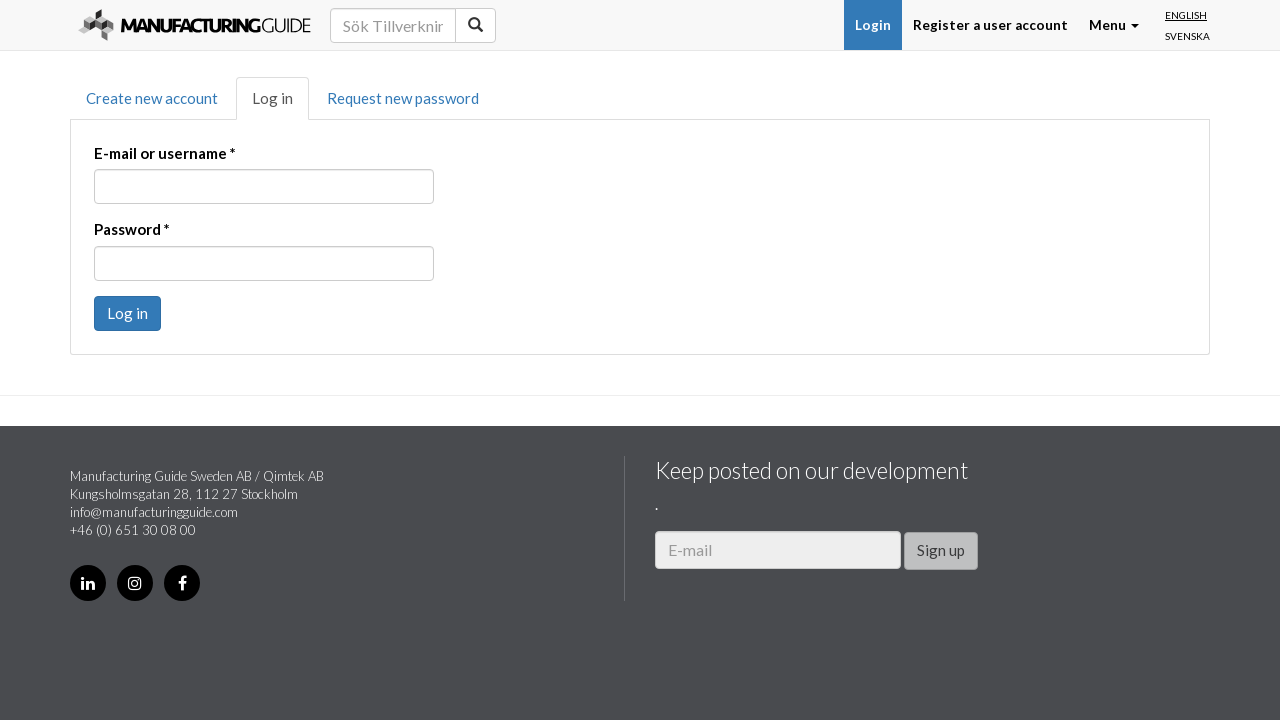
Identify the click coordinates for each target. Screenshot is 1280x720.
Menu (1114, 25)
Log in (272, 98)
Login (873, 25)
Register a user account (990, 25)
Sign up (941, 550)
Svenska (1187, 36)
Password (132, 229)
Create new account (152, 98)
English (1186, 15)
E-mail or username (165, 153)
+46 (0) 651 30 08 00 (133, 530)
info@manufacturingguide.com (154, 512)
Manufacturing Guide (194, 25)
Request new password (403, 98)
